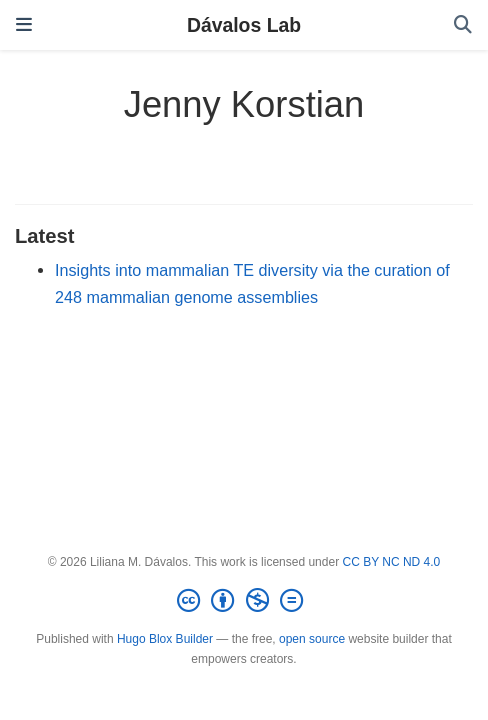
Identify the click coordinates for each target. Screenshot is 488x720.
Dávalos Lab (244, 25)
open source (312, 639)
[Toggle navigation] (24, 24)
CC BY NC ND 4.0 (391, 562)
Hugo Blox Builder (165, 639)
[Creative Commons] (244, 601)
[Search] (463, 25)
